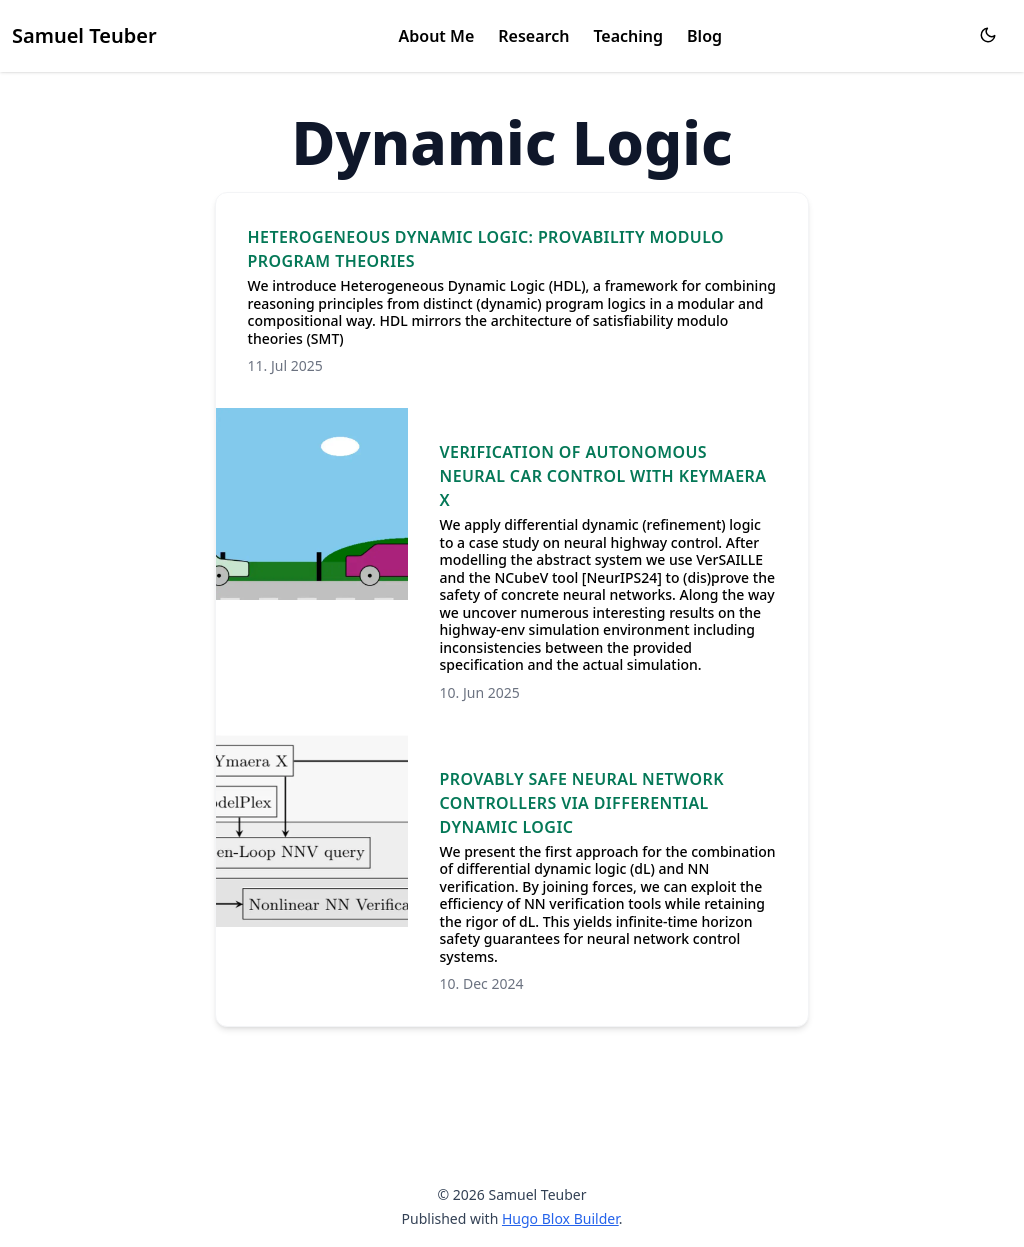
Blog (704, 36)
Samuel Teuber (84, 35)
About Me (437, 36)
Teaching (628, 36)
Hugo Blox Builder (560, 1218)
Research (533, 36)
